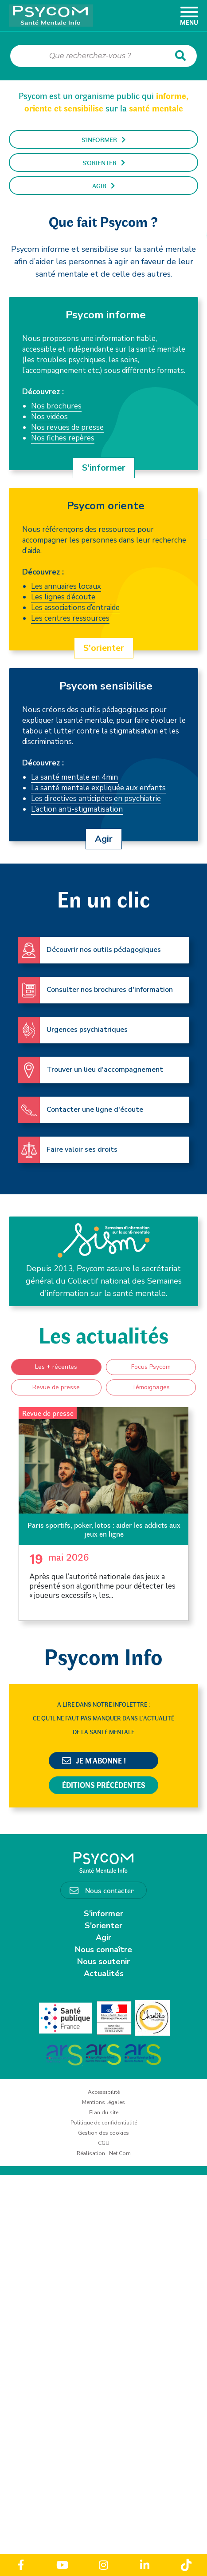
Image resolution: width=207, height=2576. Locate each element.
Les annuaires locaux (66, 586)
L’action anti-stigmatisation (77, 809)
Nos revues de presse (67, 427)
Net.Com (120, 2153)
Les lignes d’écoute (63, 597)
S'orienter (103, 162)
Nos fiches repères (62, 438)
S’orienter (103, 1925)
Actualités (104, 1973)
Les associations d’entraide (75, 607)
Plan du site (103, 2112)
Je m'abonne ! (94, 1760)
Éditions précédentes (103, 1785)
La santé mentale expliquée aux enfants (98, 788)
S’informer (103, 1913)
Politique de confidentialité (103, 2122)
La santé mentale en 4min (74, 777)
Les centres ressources (70, 618)
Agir (103, 185)
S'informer (103, 139)
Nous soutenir (103, 1961)
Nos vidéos (49, 417)
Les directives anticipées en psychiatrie (96, 798)
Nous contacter (109, 1890)
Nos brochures (56, 406)
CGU (103, 2143)
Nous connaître (103, 1949)
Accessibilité (104, 2092)
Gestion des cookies (103, 2132)
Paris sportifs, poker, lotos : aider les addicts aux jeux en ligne (103, 1529)
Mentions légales (103, 2102)
